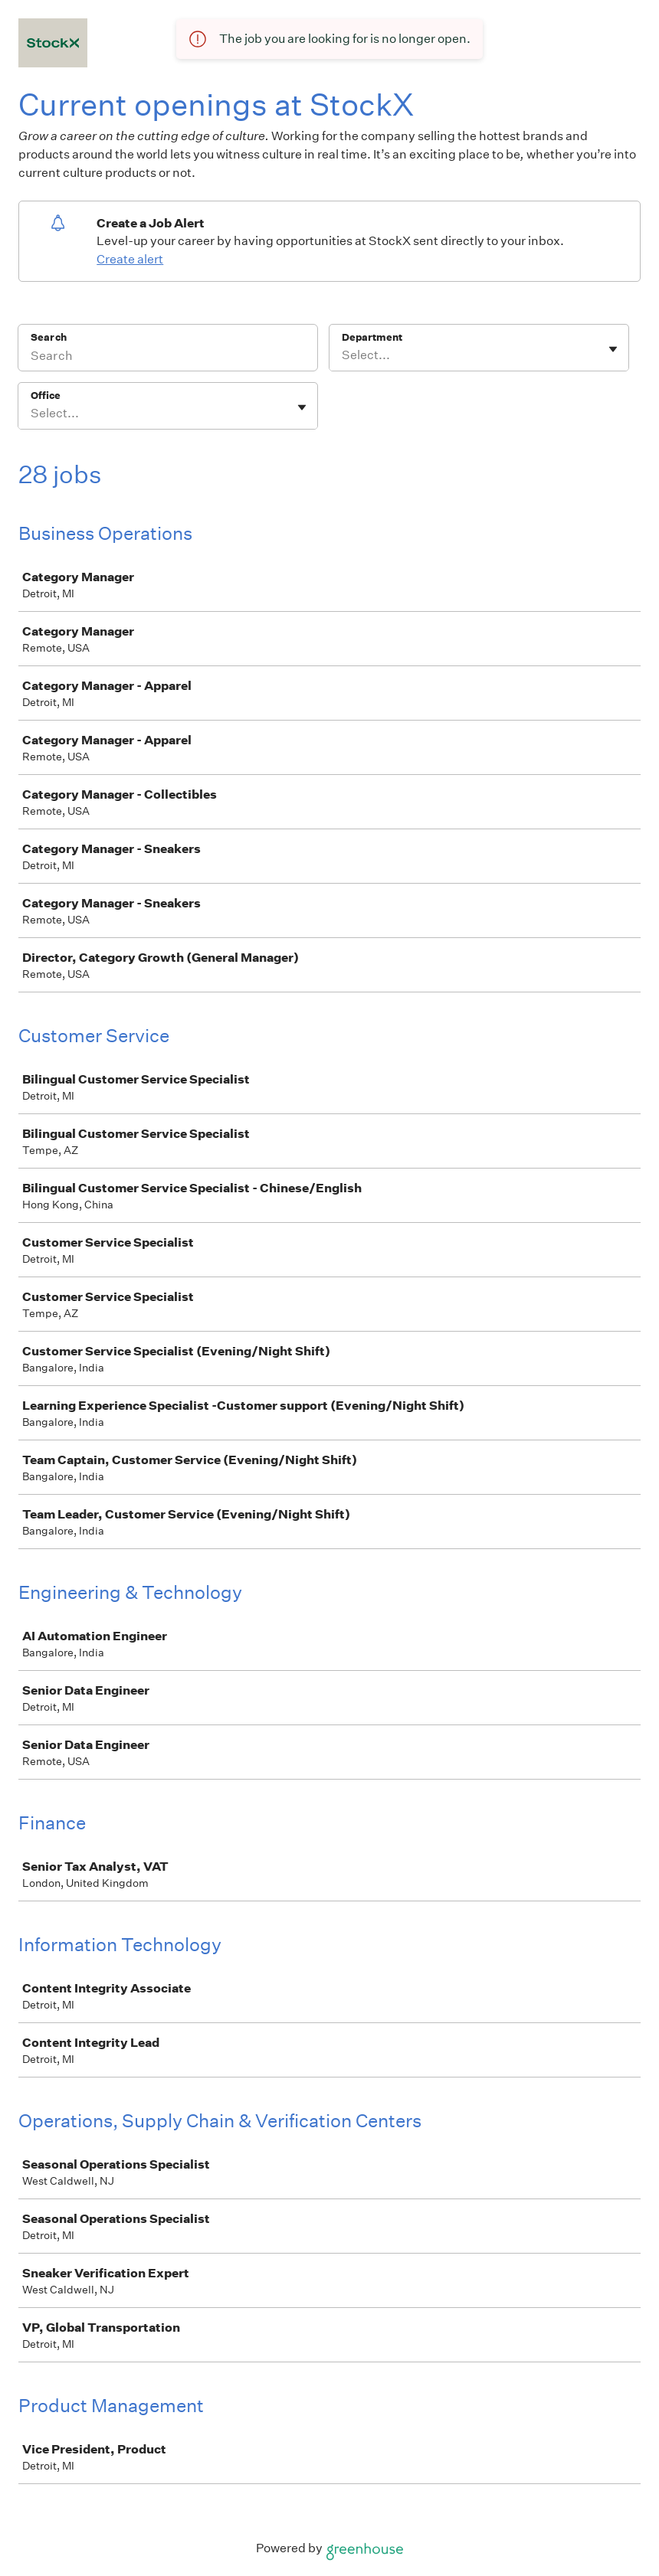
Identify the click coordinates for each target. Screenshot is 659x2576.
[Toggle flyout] (613, 349)
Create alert (130, 259)
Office (46, 395)
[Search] (167, 358)
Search (49, 337)
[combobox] (343, 355)
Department (372, 337)
